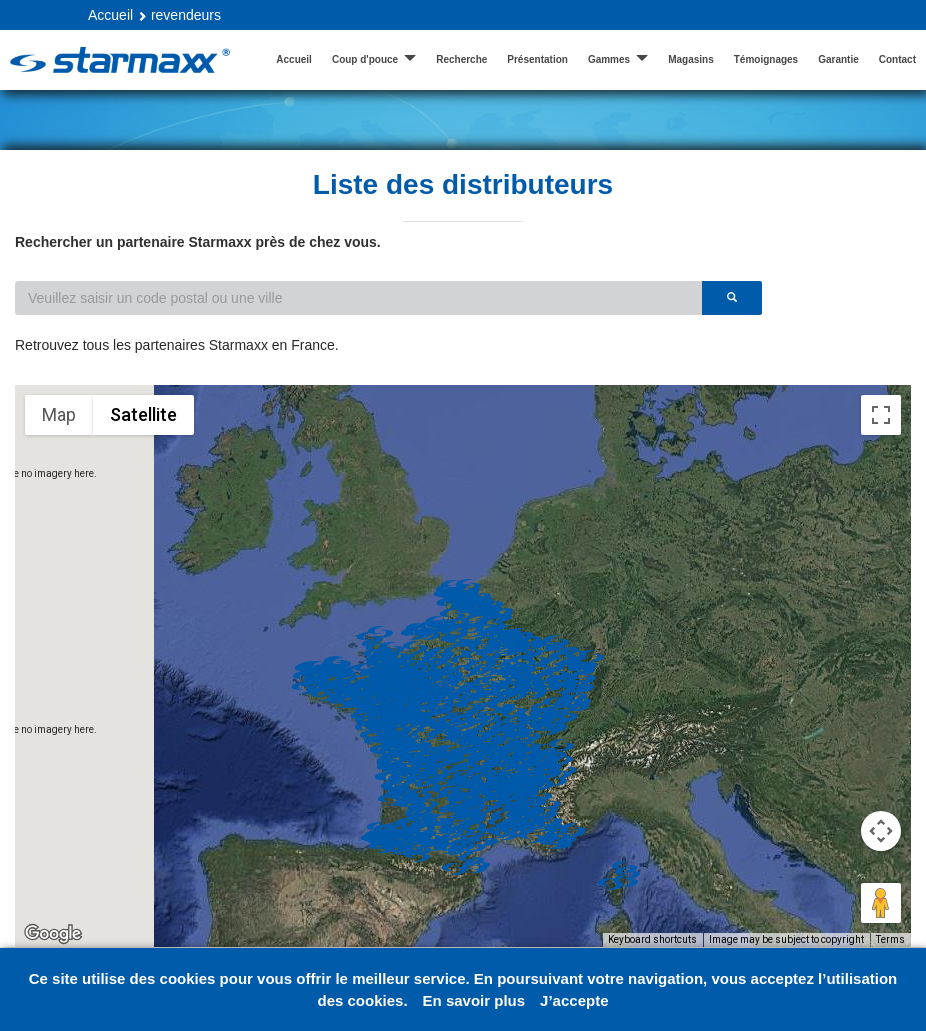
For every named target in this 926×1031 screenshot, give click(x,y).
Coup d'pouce (374, 58)
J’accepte (574, 1000)
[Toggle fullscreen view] (881, 415)
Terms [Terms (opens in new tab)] (890, 939)
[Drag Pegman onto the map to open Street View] (881, 903)
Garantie (838, 59)
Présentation (537, 59)
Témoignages (766, 59)
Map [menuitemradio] (59, 414)
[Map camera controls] (881, 831)
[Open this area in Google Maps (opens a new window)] (53, 934)
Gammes (618, 58)
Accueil (110, 15)
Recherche (461, 59)
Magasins (691, 59)
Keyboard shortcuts (652, 939)
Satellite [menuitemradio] (143, 414)
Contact (897, 59)
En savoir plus (474, 1000)
